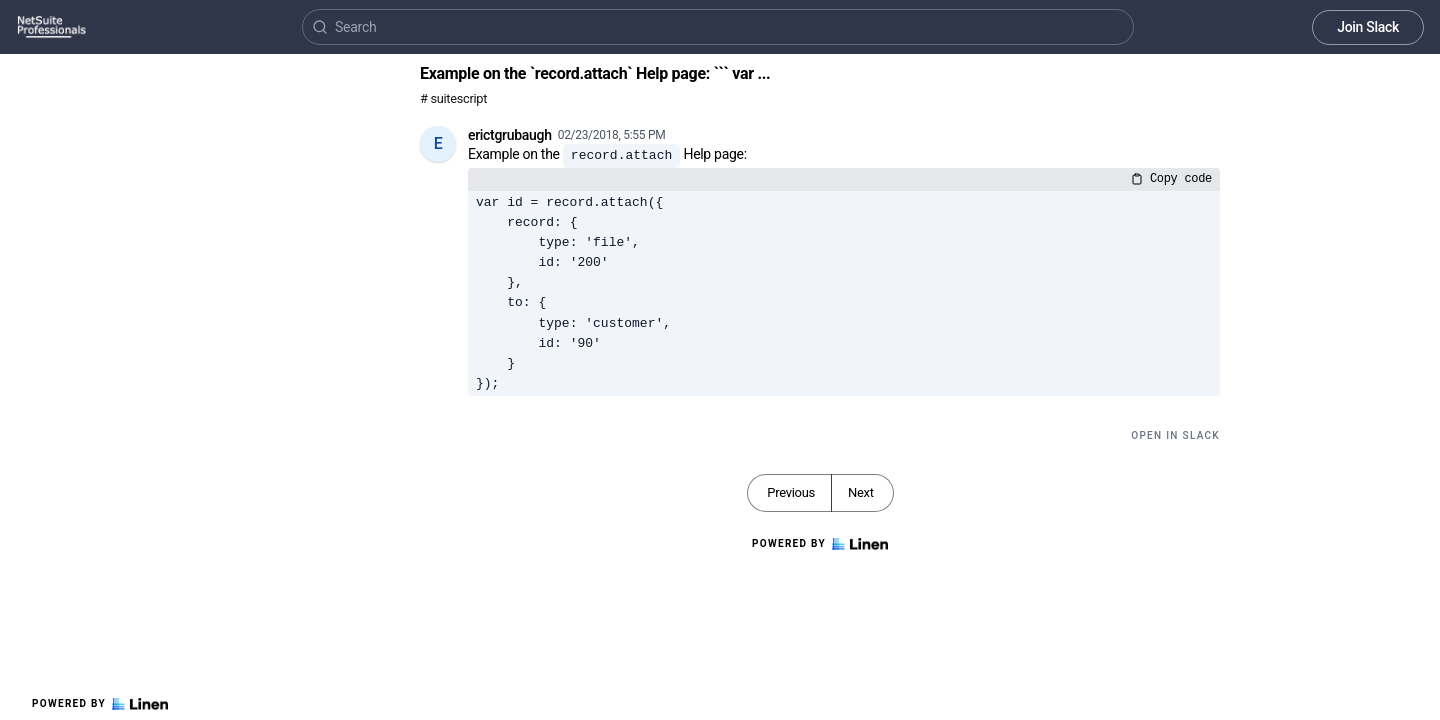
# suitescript (453, 98)
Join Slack (1368, 27)
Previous (791, 492)
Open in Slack (1175, 435)
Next (861, 492)
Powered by (100, 704)
